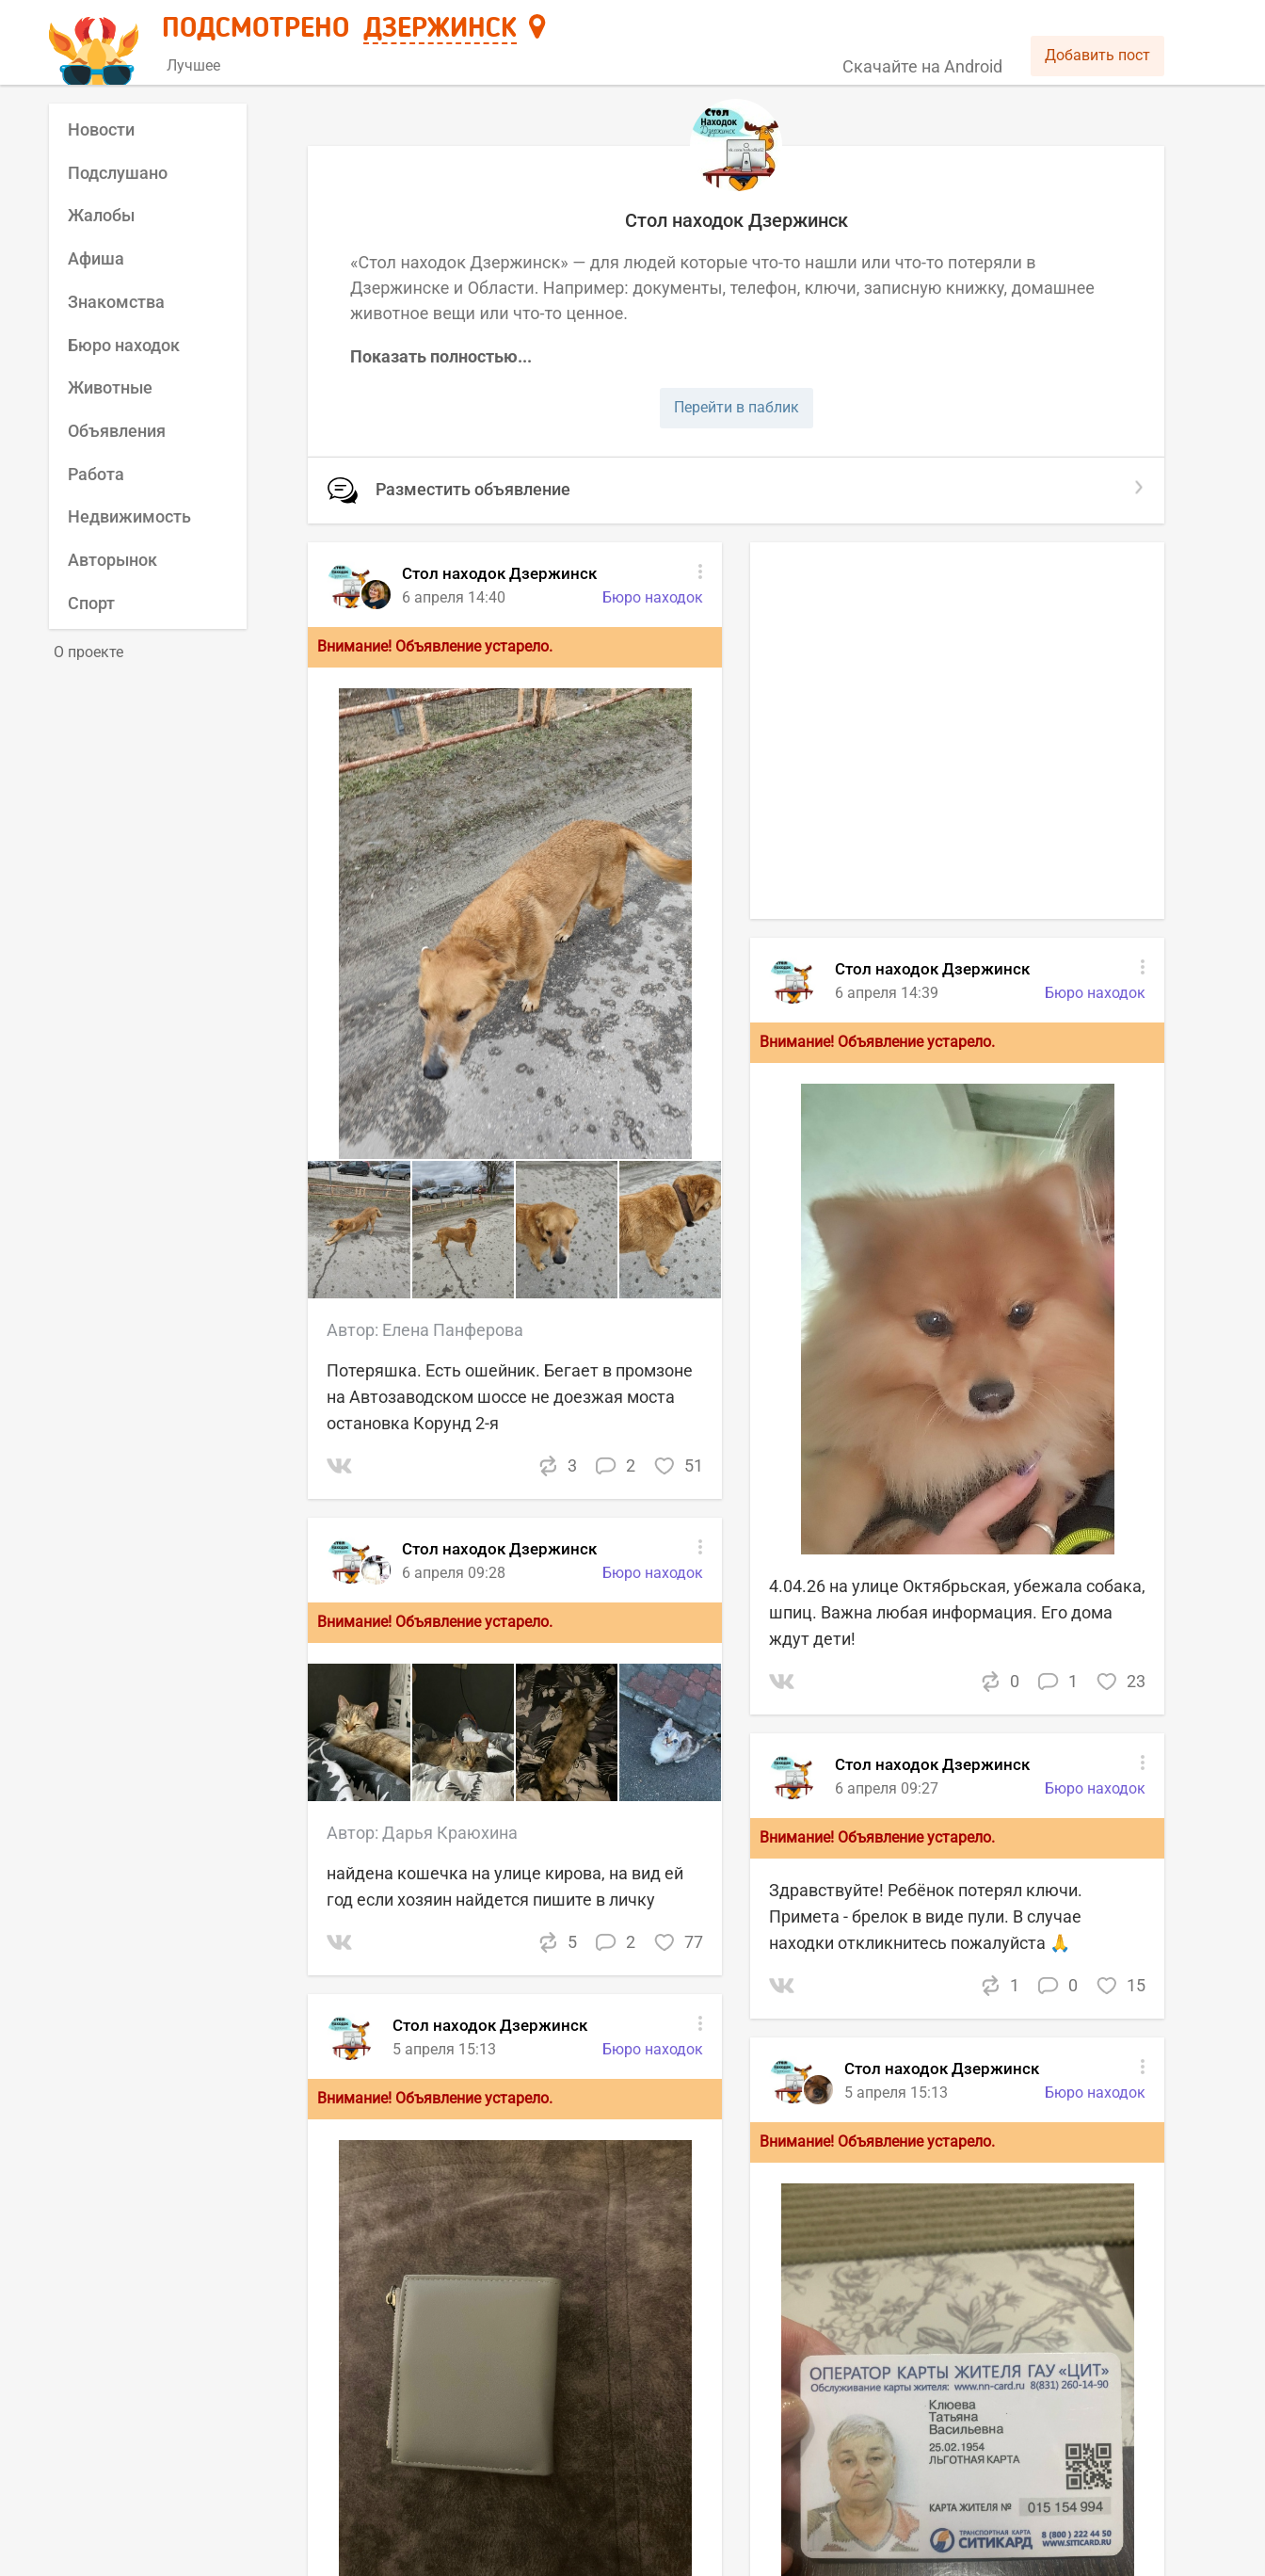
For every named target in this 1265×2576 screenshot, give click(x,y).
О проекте (88, 652)
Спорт (91, 603)
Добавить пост (1097, 55)
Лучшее (193, 65)
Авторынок (112, 560)
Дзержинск (440, 29)
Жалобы (101, 215)
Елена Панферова (452, 1330)
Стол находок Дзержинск (489, 2025)
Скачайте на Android (922, 66)
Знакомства (116, 302)
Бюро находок (124, 345)
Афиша (96, 258)
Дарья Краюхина (450, 1833)
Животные (110, 387)
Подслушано (118, 173)
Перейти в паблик (736, 407)
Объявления (117, 431)
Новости (101, 129)
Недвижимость (129, 516)
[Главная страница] (96, 44)
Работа (96, 474)
